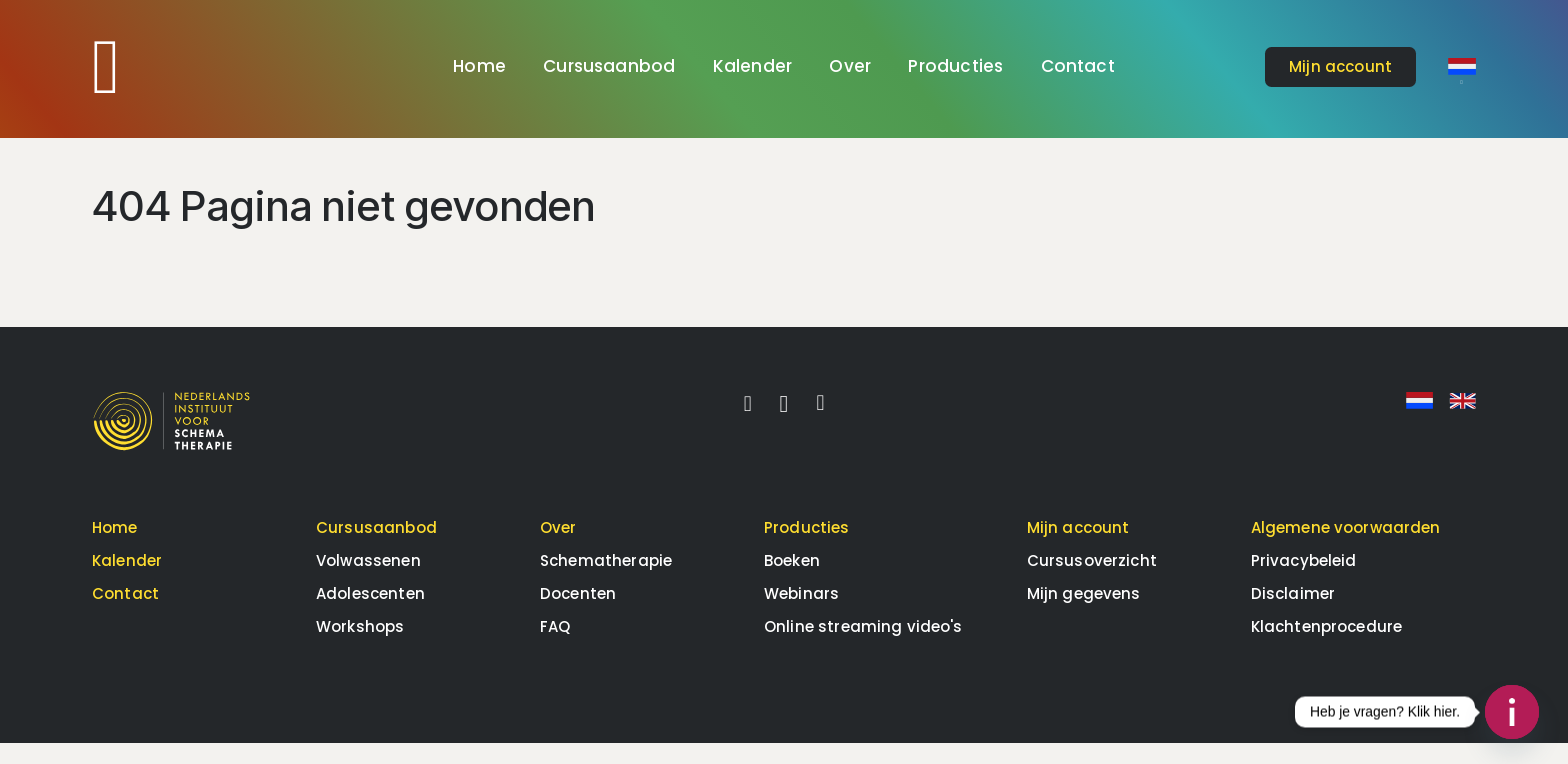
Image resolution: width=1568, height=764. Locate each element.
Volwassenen (368, 581)
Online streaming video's (863, 647)
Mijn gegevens (1084, 614)
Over (850, 66)
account (1340, 66)
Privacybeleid (1304, 581)
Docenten (578, 614)
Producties (955, 66)
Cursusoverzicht (1092, 581)
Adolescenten (370, 614)
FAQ (555, 647)
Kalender (752, 66)
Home (479, 66)
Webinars (801, 614)
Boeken (792, 581)
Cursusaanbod (609, 66)
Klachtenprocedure (1327, 647)
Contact (1078, 66)
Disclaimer (1293, 614)
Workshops (360, 647)
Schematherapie (606, 581)
